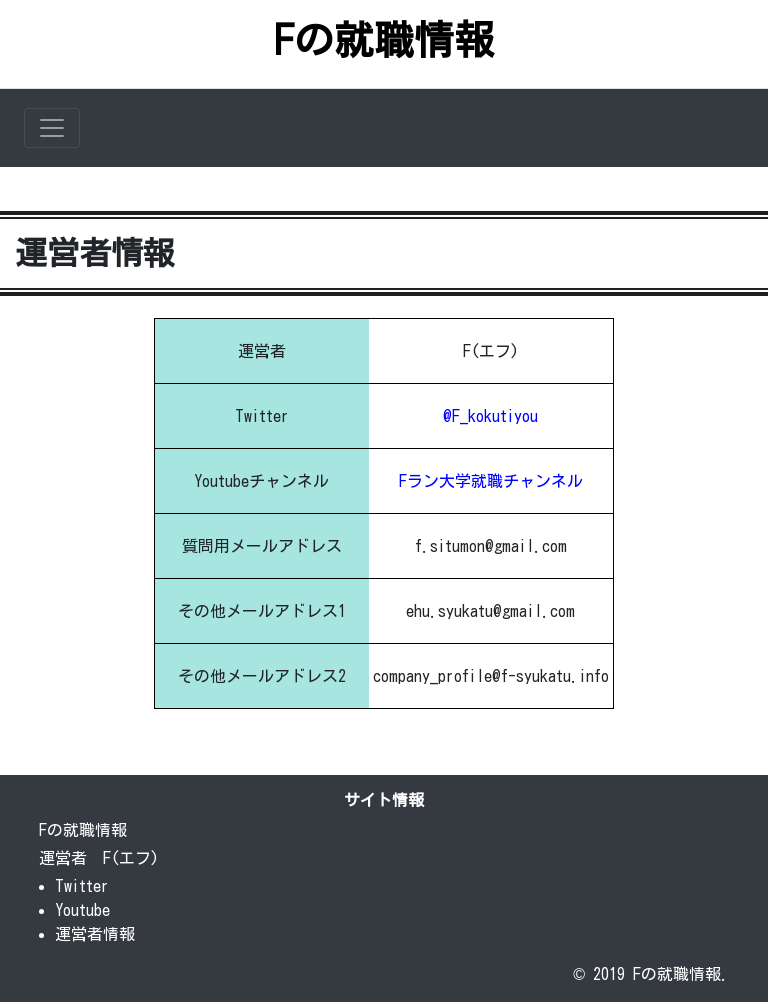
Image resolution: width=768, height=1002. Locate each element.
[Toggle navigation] (52, 128)
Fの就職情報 (384, 40)
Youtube (82, 910)
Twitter (82, 886)
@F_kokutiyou (490, 416)
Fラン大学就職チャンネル (491, 481)
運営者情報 (95, 934)
